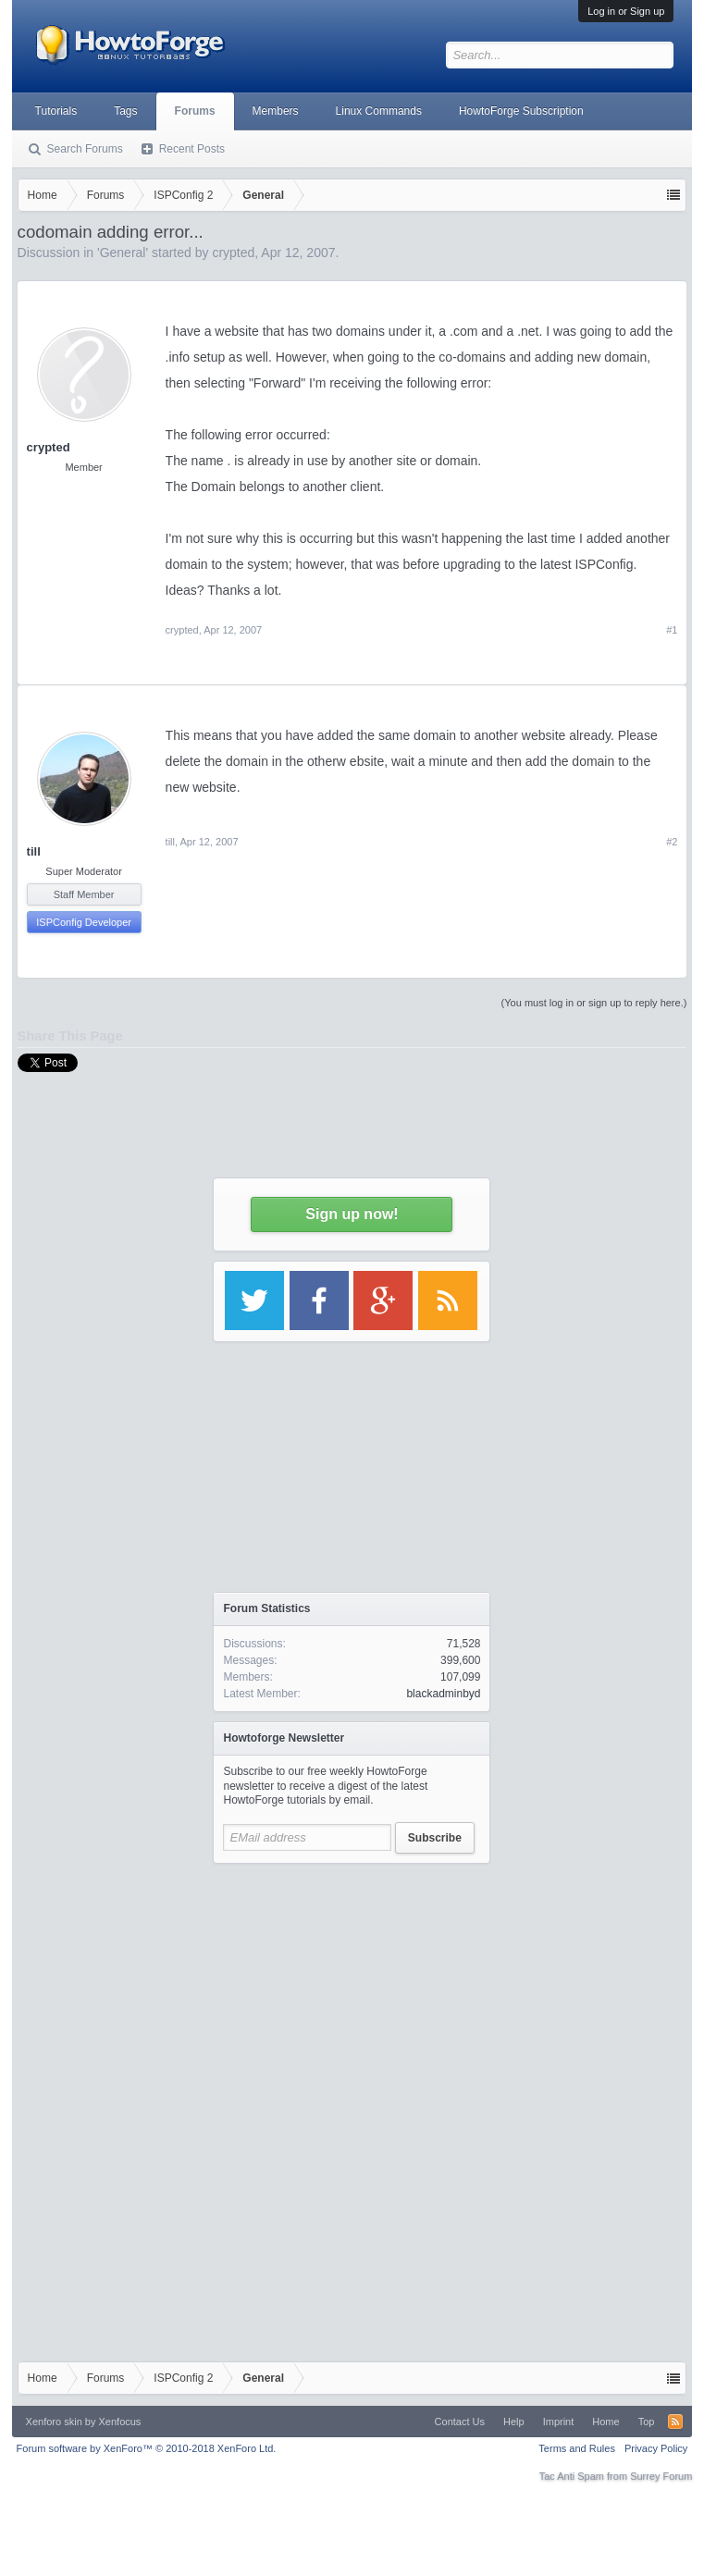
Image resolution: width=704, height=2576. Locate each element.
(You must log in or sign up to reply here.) (594, 1002)
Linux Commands (379, 111)
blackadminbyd (443, 1693)
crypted (48, 447)
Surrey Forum (661, 2476)
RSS (675, 2421)
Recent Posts (192, 148)
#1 (671, 629)
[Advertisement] (351, 1988)
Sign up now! (351, 1214)
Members (276, 111)
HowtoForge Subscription (521, 111)
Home (605, 2421)
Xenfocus (120, 2421)
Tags (125, 111)
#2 (671, 841)
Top (646, 2421)
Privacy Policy (655, 2448)
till (34, 851)
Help (514, 2421)
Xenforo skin (54, 2421)
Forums (195, 111)
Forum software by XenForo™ (147, 2448)
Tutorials (56, 111)
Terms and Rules (576, 2448)
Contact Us (460, 2421)
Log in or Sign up (625, 11)
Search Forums (85, 148)
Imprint (558, 2421)
